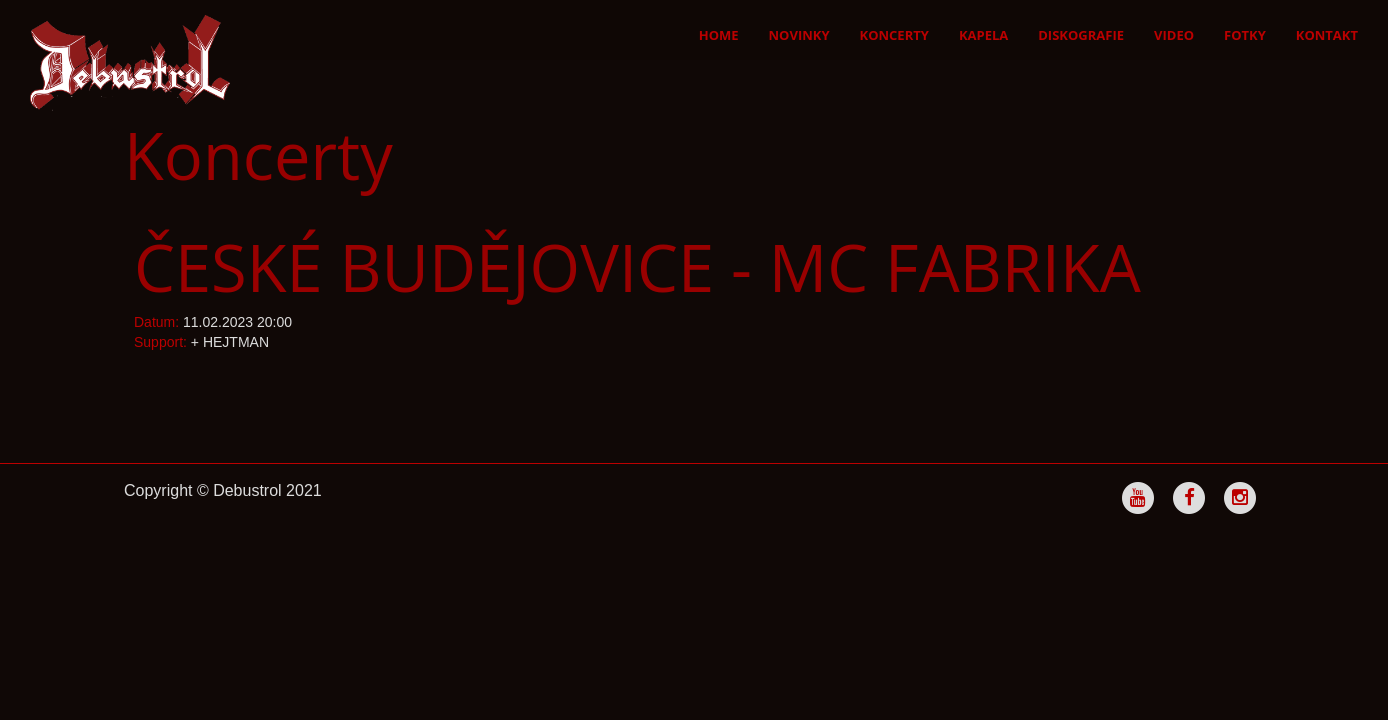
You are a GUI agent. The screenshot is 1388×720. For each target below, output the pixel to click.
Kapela (983, 35)
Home (719, 35)
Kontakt (1327, 35)
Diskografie (1081, 35)
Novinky (799, 35)
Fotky (1245, 35)
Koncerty (894, 35)
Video (1174, 35)
